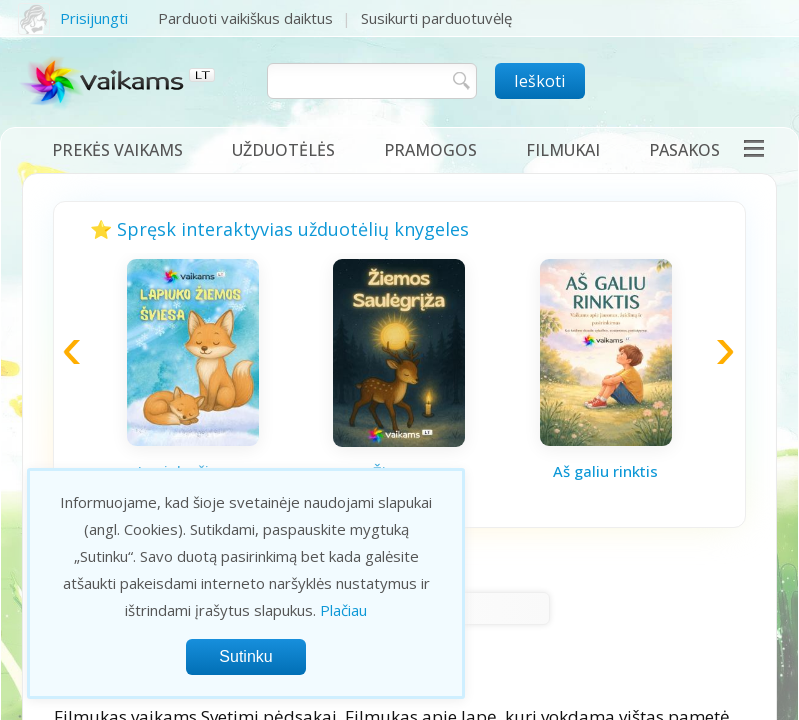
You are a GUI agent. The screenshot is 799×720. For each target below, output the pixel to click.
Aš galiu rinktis (605, 471)
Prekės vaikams (117, 150)
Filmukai (563, 150)
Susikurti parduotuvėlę (436, 18)
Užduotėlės (283, 150)
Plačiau (343, 610)
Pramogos (430, 150)
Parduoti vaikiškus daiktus (245, 18)
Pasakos (684, 150)
